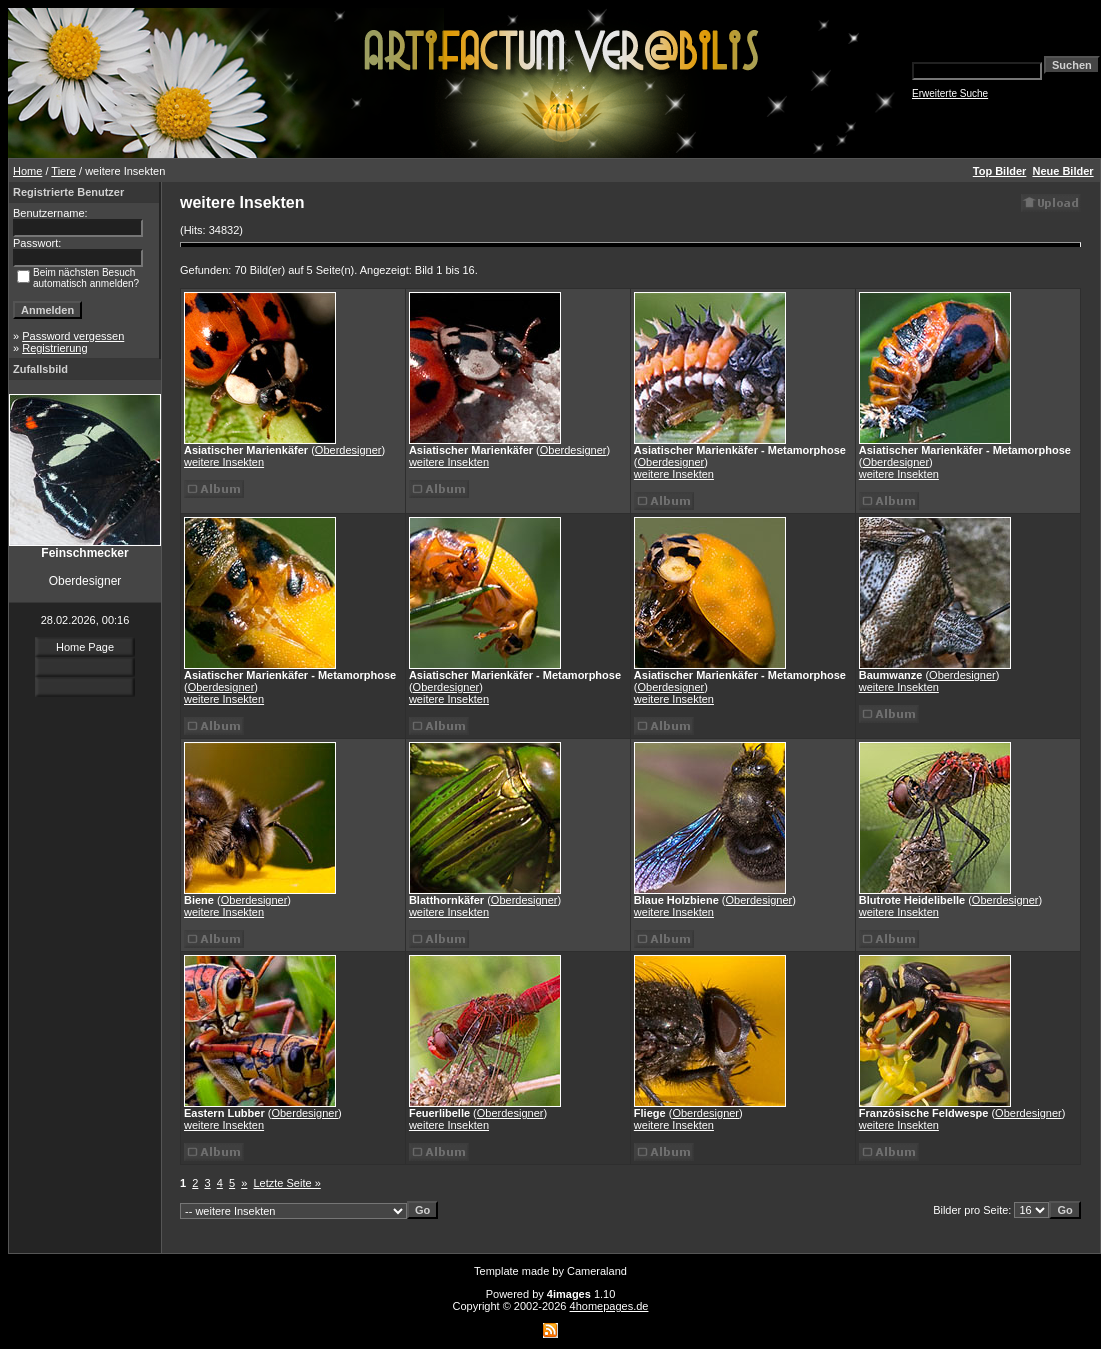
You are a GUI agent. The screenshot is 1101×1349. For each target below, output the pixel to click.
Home (27, 171)
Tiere (63, 171)
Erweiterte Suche (950, 93)
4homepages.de (609, 1306)
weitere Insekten (224, 462)
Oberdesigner (348, 450)
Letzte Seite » (287, 1183)
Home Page (85, 647)
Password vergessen (73, 336)
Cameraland (597, 1271)
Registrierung (54, 348)
